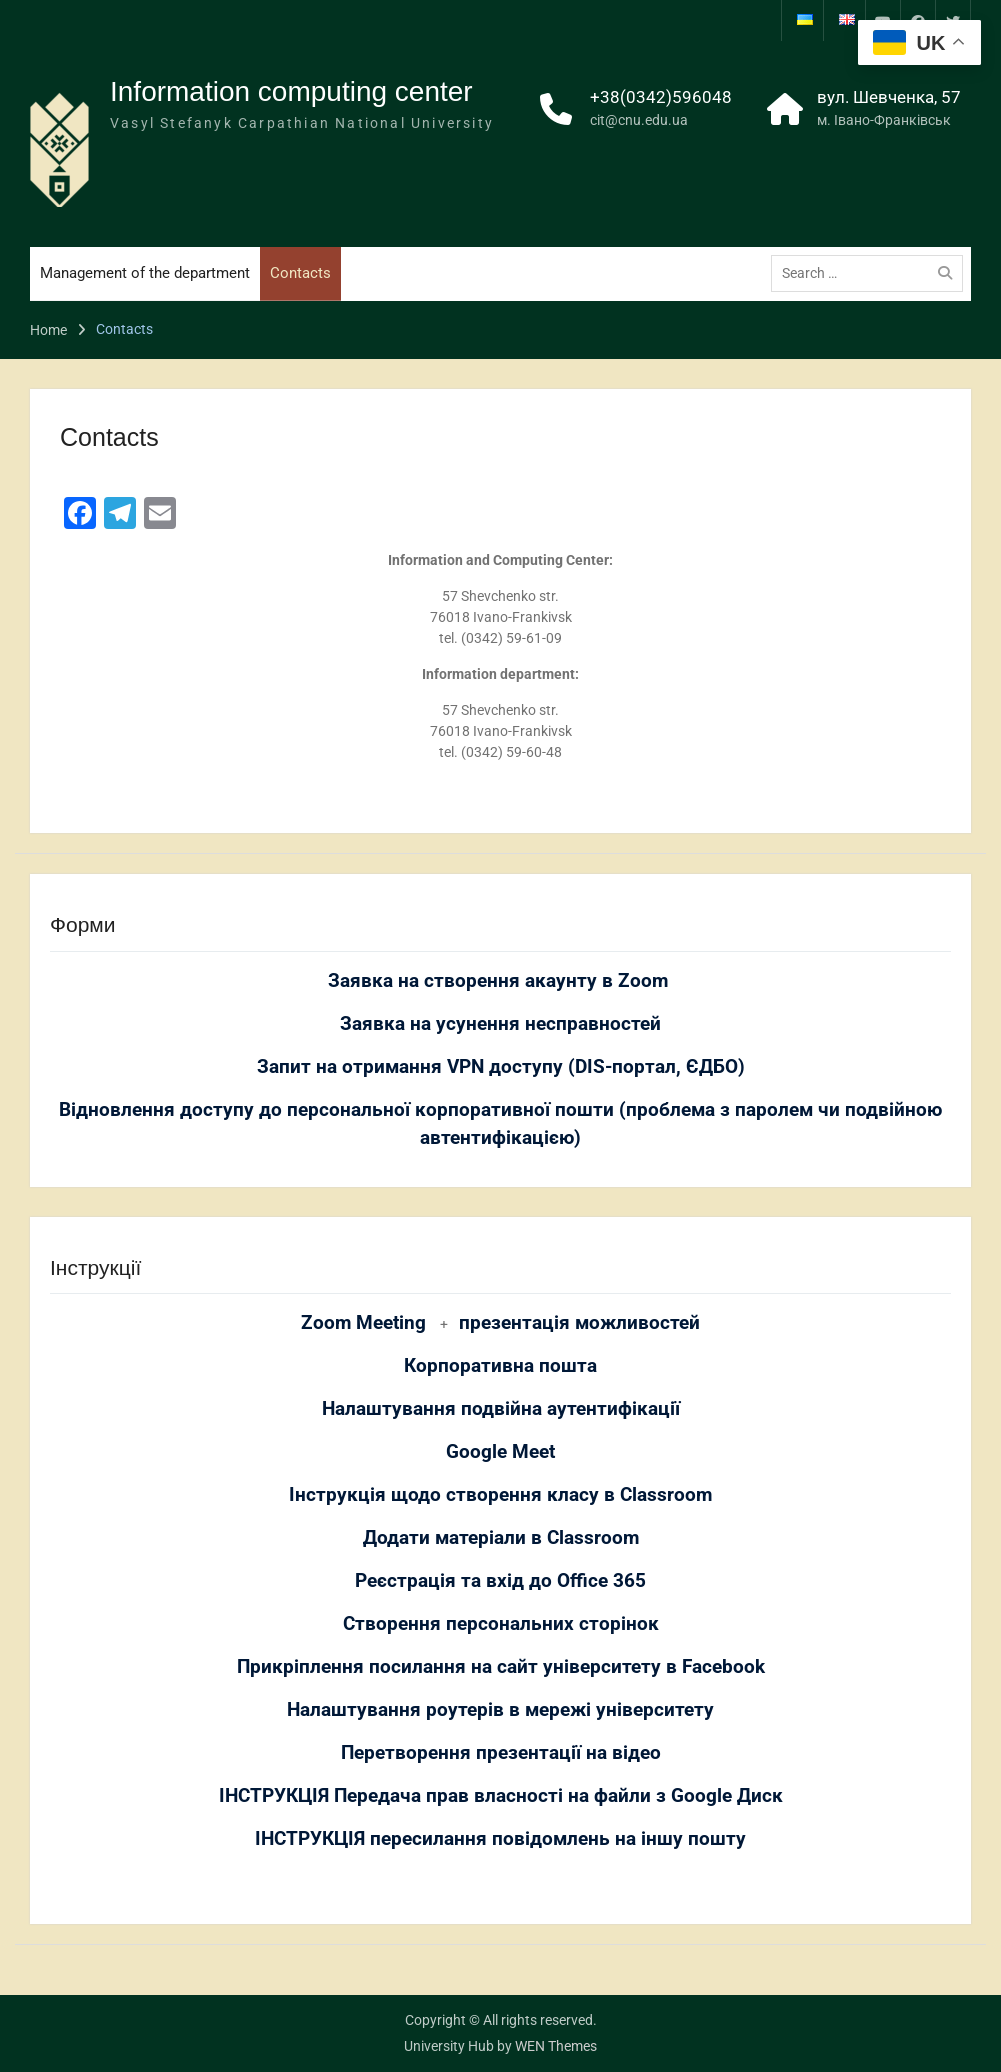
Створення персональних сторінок (501, 1624)
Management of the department (145, 273)
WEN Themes (556, 2046)
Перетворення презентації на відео (501, 1753)
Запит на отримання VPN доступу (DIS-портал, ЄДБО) (501, 1067)
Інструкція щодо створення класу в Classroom (500, 1495)
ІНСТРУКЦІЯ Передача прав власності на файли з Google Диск (501, 1796)
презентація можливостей (579, 1323)
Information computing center (291, 91)
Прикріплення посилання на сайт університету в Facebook (501, 1667)
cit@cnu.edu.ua (639, 120)
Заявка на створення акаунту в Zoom (500, 981)
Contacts (300, 273)
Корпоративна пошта (500, 1366)
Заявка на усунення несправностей (500, 1024)
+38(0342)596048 (661, 97)
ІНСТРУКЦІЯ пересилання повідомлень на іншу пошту (500, 1839)
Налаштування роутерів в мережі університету (500, 1710)
